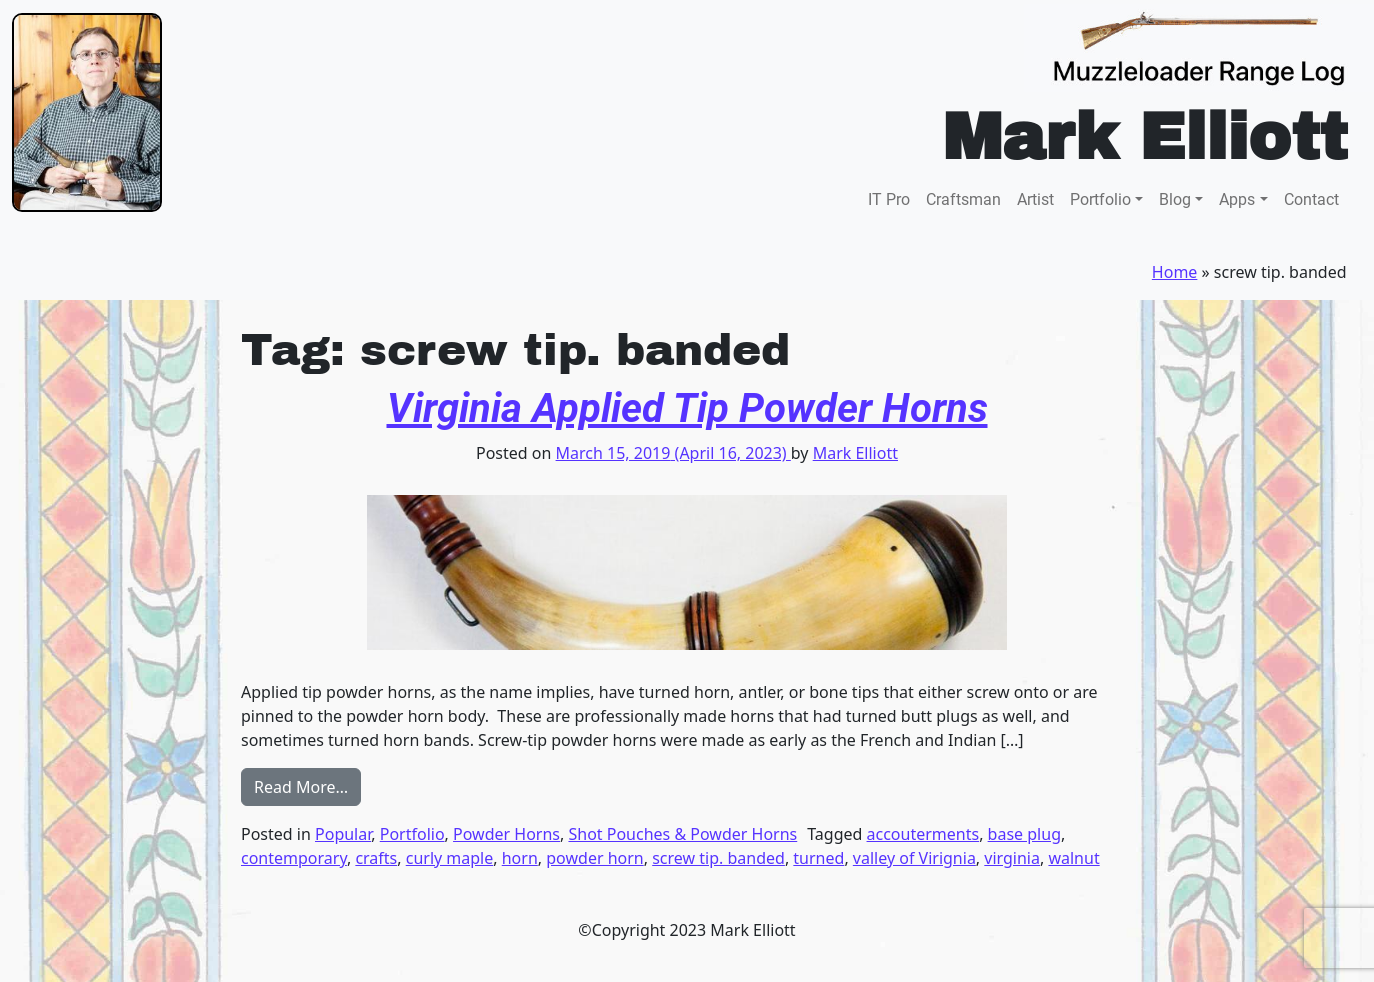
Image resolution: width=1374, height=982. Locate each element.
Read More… (307, 786)
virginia (1012, 858)
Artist (1035, 199)
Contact (1311, 199)
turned (818, 858)
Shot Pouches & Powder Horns (682, 834)
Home (1175, 272)
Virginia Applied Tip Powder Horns (687, 408)
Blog (1175, 199)
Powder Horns (506, 834)
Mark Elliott (855, 453)
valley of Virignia (914, 858)
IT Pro (889, 199)
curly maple (450, 858)
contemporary (294, 858)
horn (520, 858)
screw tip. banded (718, 858)
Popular (343, 834)
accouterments (923, 834)
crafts (376, 858)
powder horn (594, 858)
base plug (1024, 834)
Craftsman (963, 199)
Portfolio (1100, 199)
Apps (1237, 199)
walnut (1073, 858)
